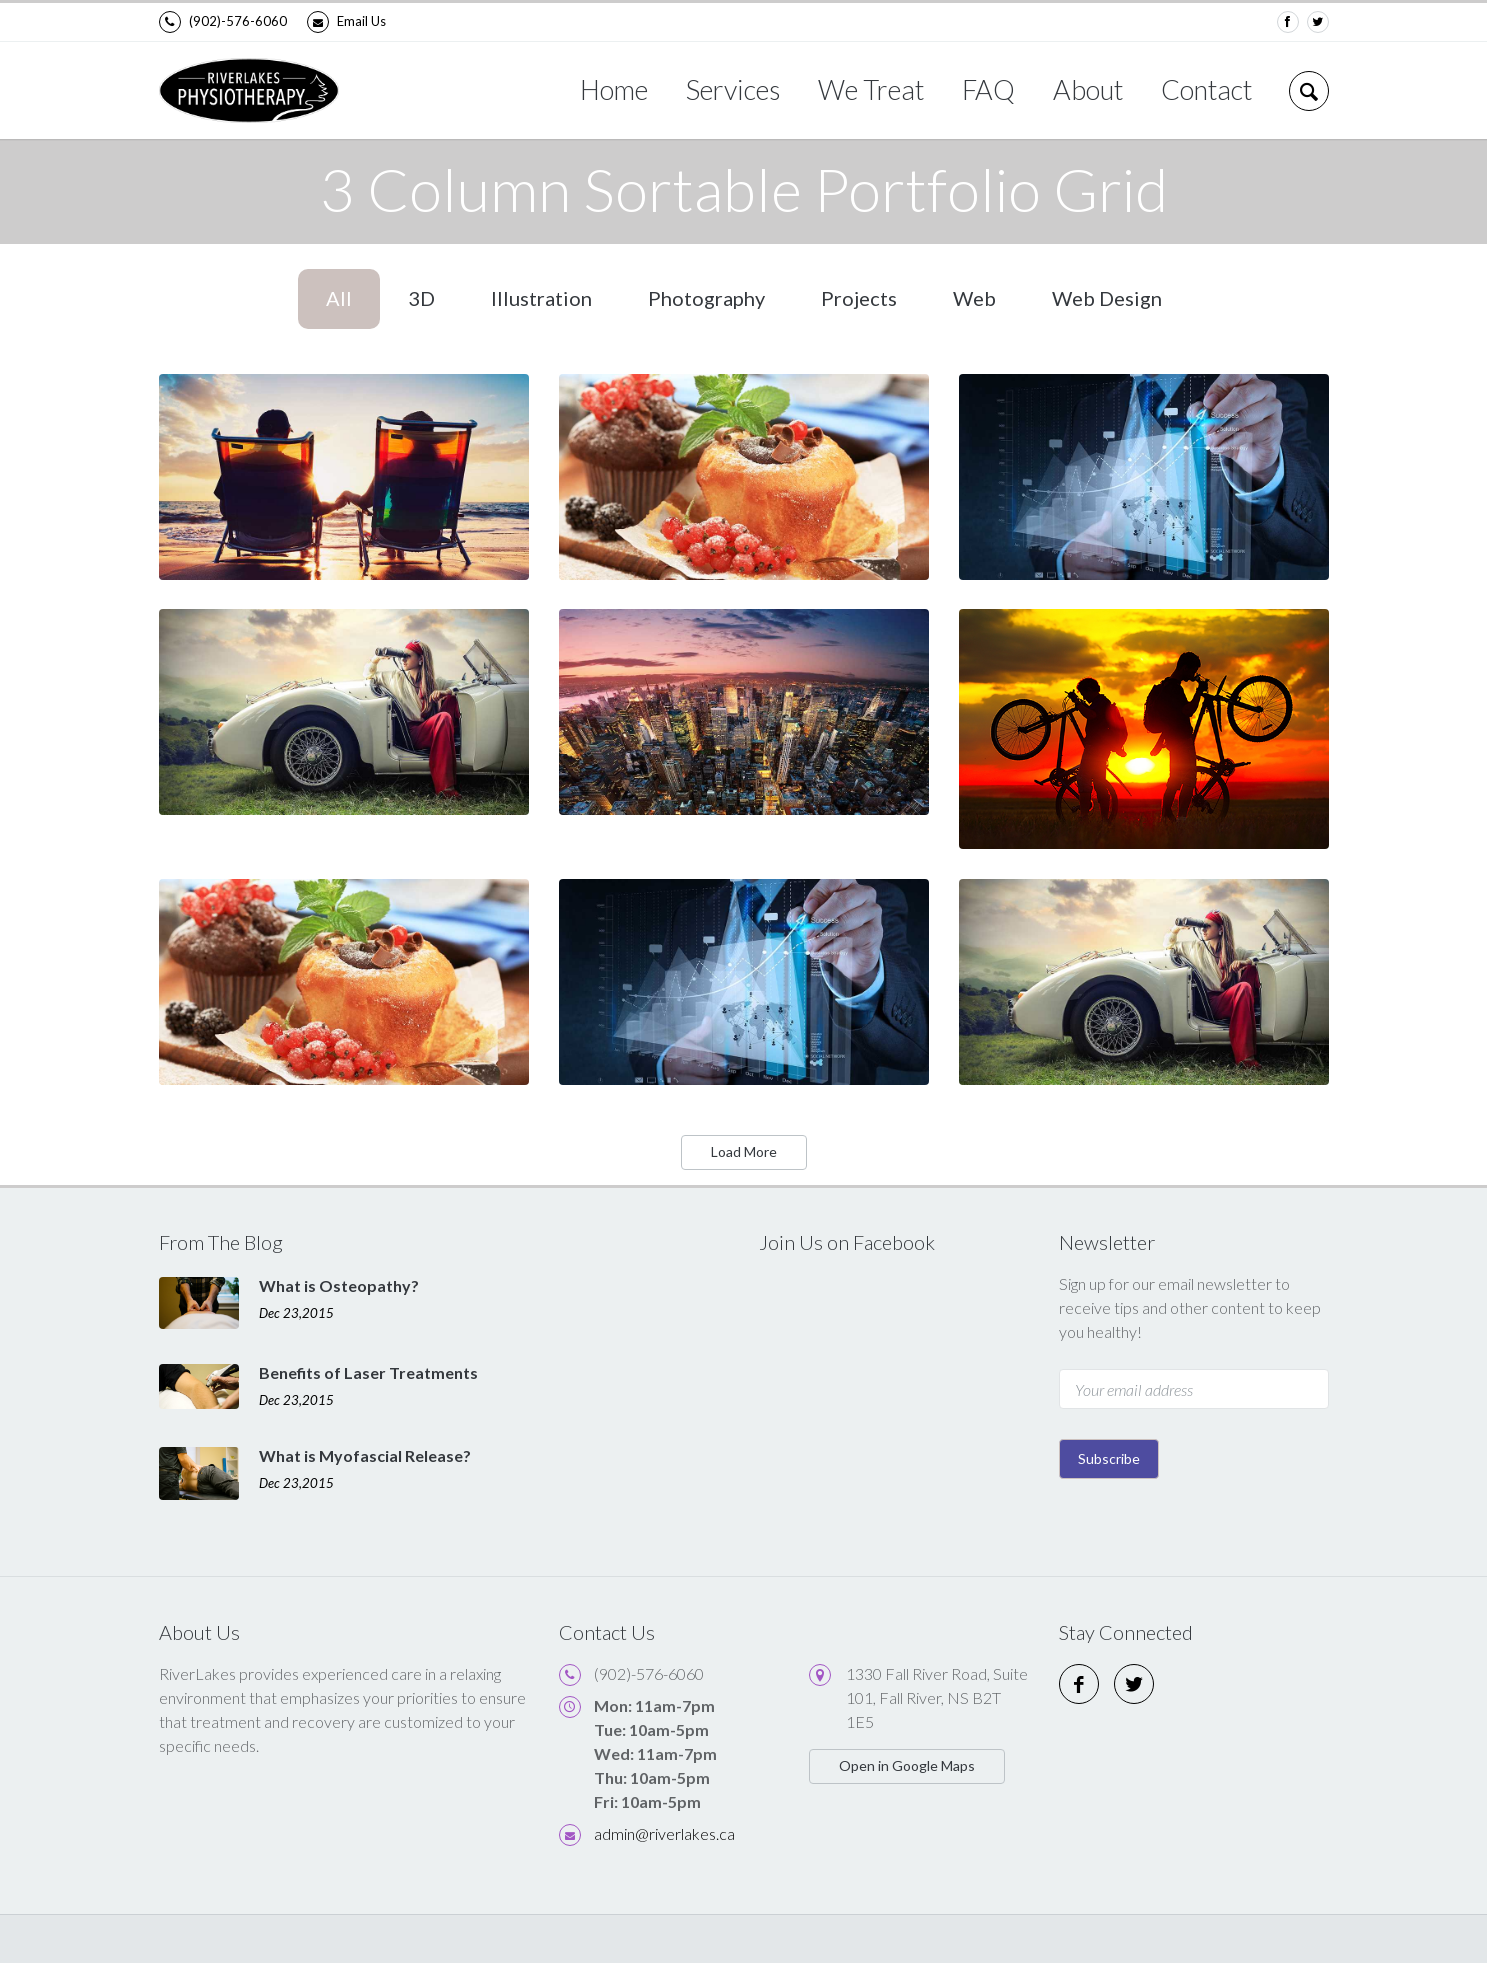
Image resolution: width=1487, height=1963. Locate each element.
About (1088, 89)
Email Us (346, 22)
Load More (744, 1151)
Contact (1206, 89)
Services (733, 89)
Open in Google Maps (907, 1765)
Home (614, 89)
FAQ (988, 89)
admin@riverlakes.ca (664, 1833)
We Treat (871, 89)
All (339, 298)
